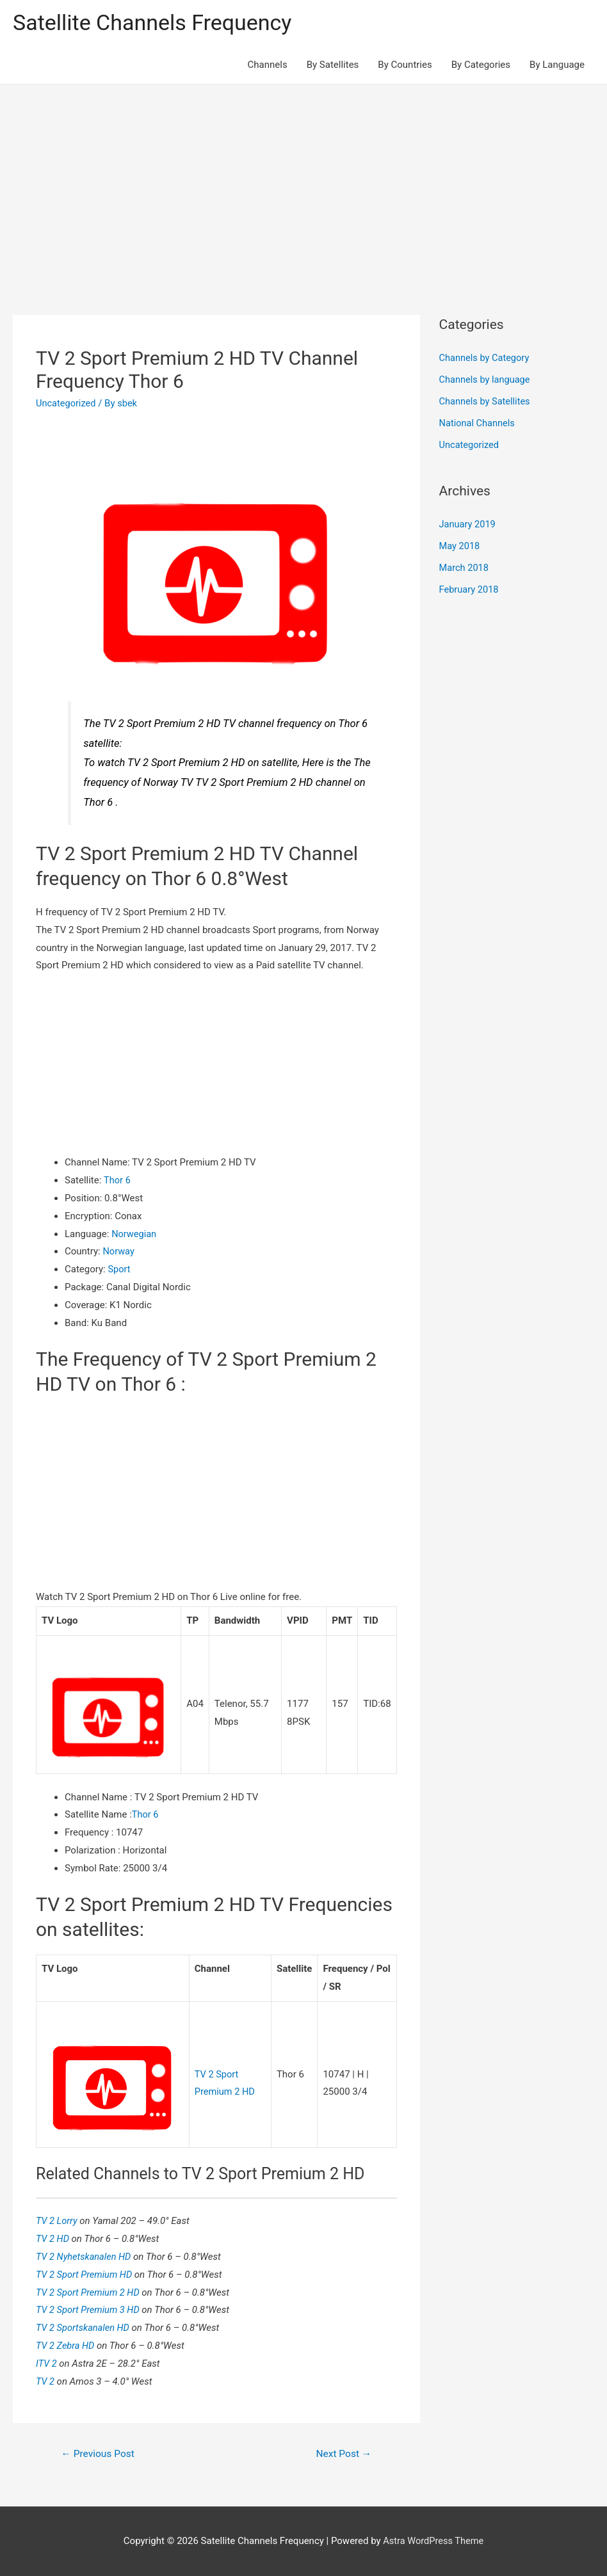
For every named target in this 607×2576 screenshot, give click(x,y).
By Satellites (333, 65)
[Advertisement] (303, 181)
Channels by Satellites (486, 402)
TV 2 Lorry (58, 2220)
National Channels (478, 423)
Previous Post (99, 2453)
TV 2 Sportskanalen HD (85, 2327)
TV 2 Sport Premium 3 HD (90, 2309)
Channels (267, 65)
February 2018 (470, 589)
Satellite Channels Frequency (156, 23)
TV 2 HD (54, 2238)
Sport (119, 1270)
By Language (557, 65)
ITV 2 (48, 2363)
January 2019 (468, 525)
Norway (118, 1252)
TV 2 (47, 2381)
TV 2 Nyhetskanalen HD (86, 2256)
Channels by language (486, 380)
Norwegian (134, 1234)
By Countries (405, 65)
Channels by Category (485, 359)
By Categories (480, 65)
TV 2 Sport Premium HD (87, 2274)
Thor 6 (117, 1181)
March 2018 (464, 568)
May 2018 (460, 546)
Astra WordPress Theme (433, 2541)
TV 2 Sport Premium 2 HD (90, 2292)
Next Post (342, 2453)
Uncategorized (66, 404)
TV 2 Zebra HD (67, 2345)
